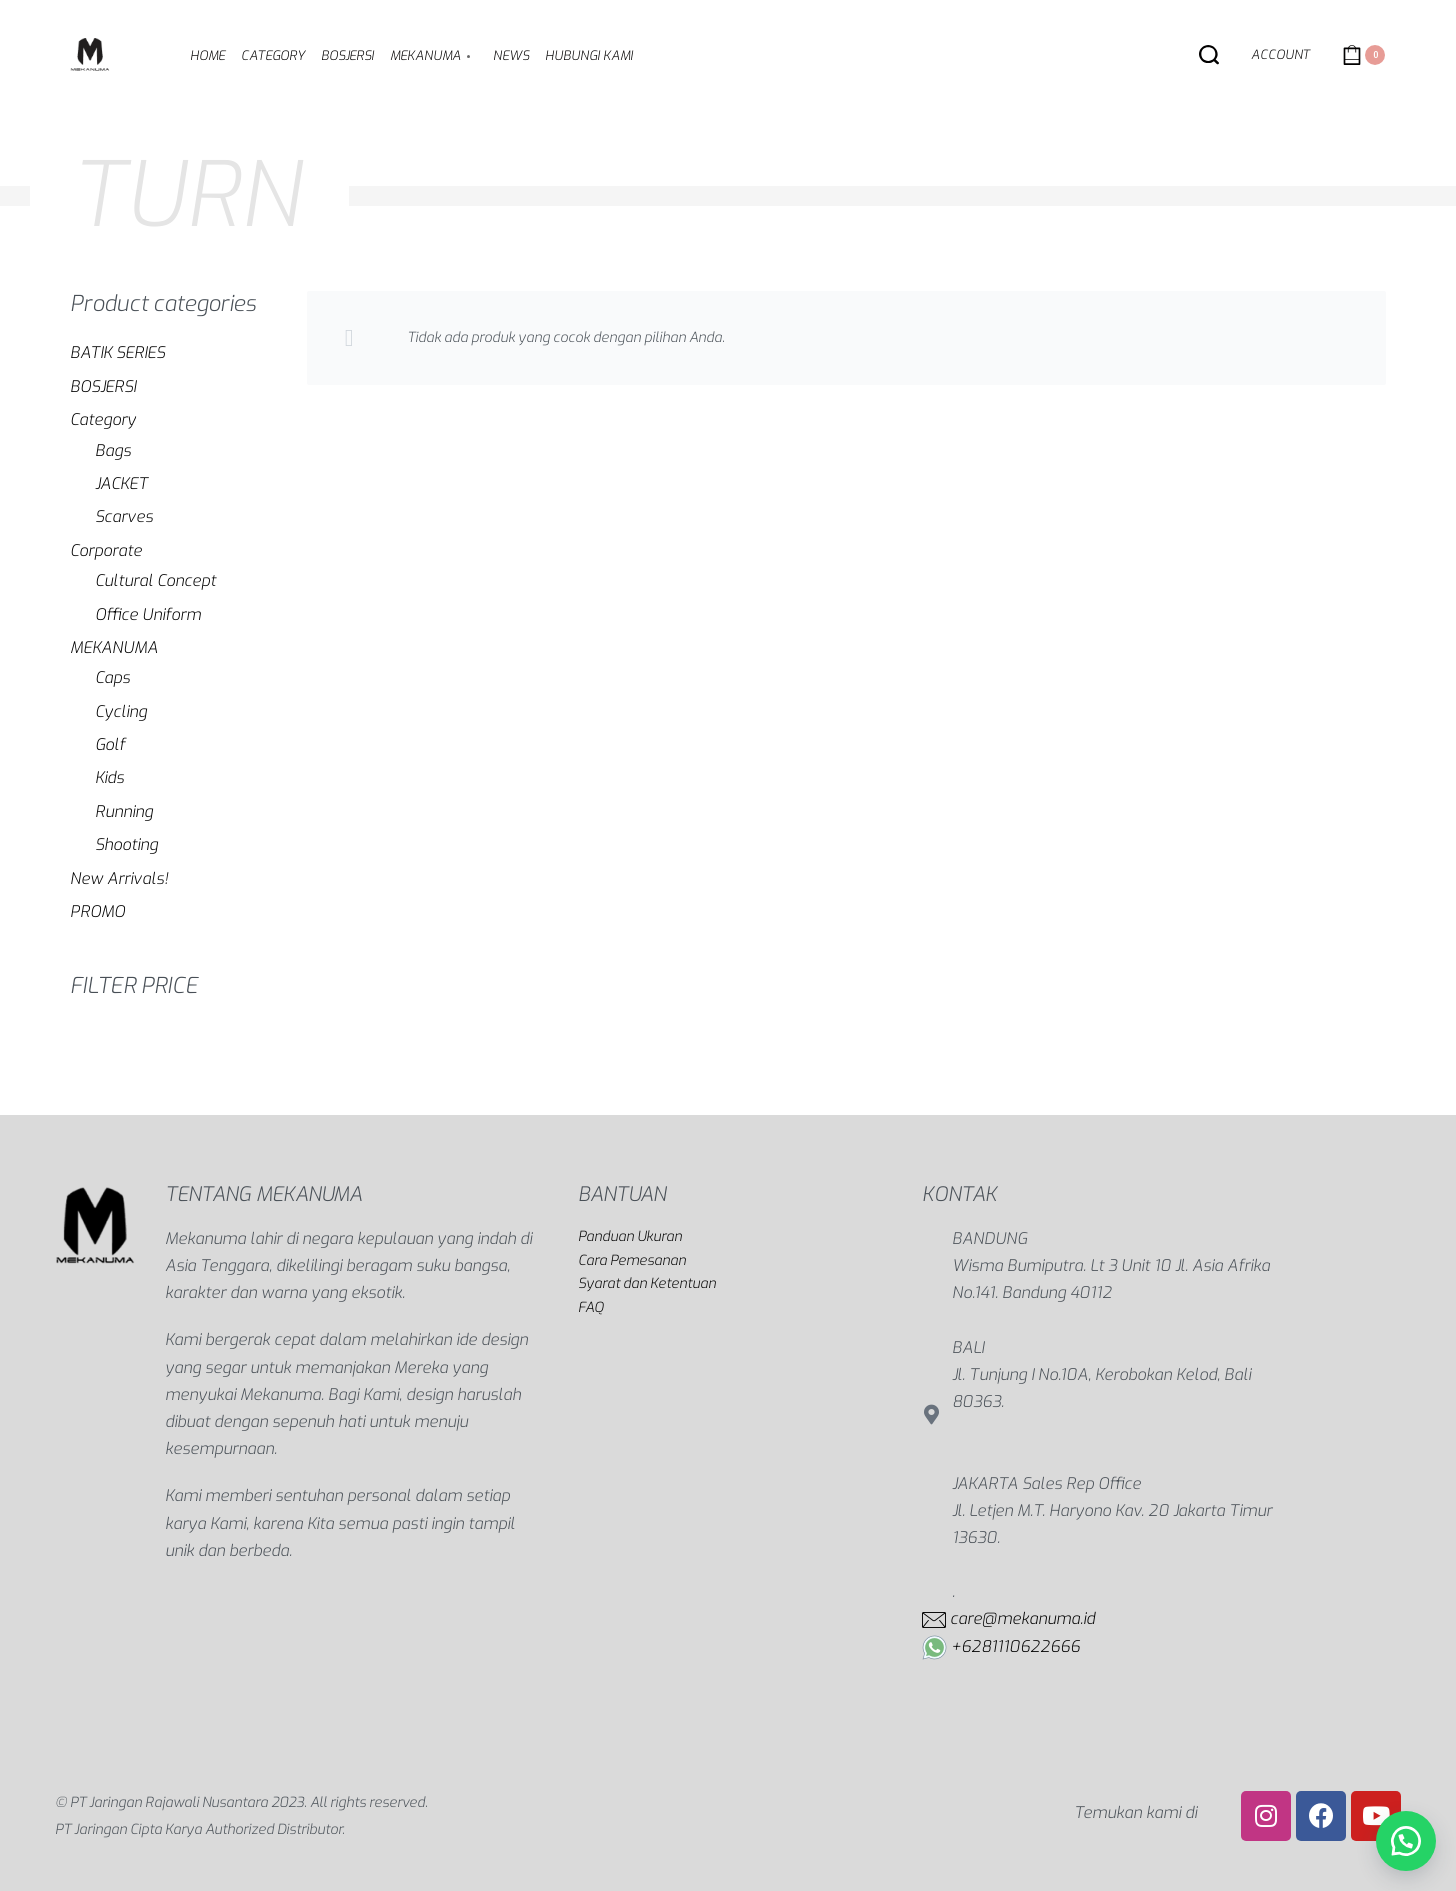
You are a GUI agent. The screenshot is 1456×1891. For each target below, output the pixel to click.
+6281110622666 (1015, 1646)
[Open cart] (1363, 55)
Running (124, 811)
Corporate (106, 550)
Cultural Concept (155, 580)
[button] (1406, 1841)
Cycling (121, 711)
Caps (112, 677)
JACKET (121, 483)
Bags (113, 450)
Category (103, 419)
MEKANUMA (114, 647)
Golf (110, 744)
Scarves (124, 516)
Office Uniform (148, 614)
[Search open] (1209, 55)
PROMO (97, 911)
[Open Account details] (1280, 55)
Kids (109, 777)
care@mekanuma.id (1022, 1618)
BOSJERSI (103, 386)
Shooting (126, 844)
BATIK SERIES (117, 352)
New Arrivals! (119, 878)
